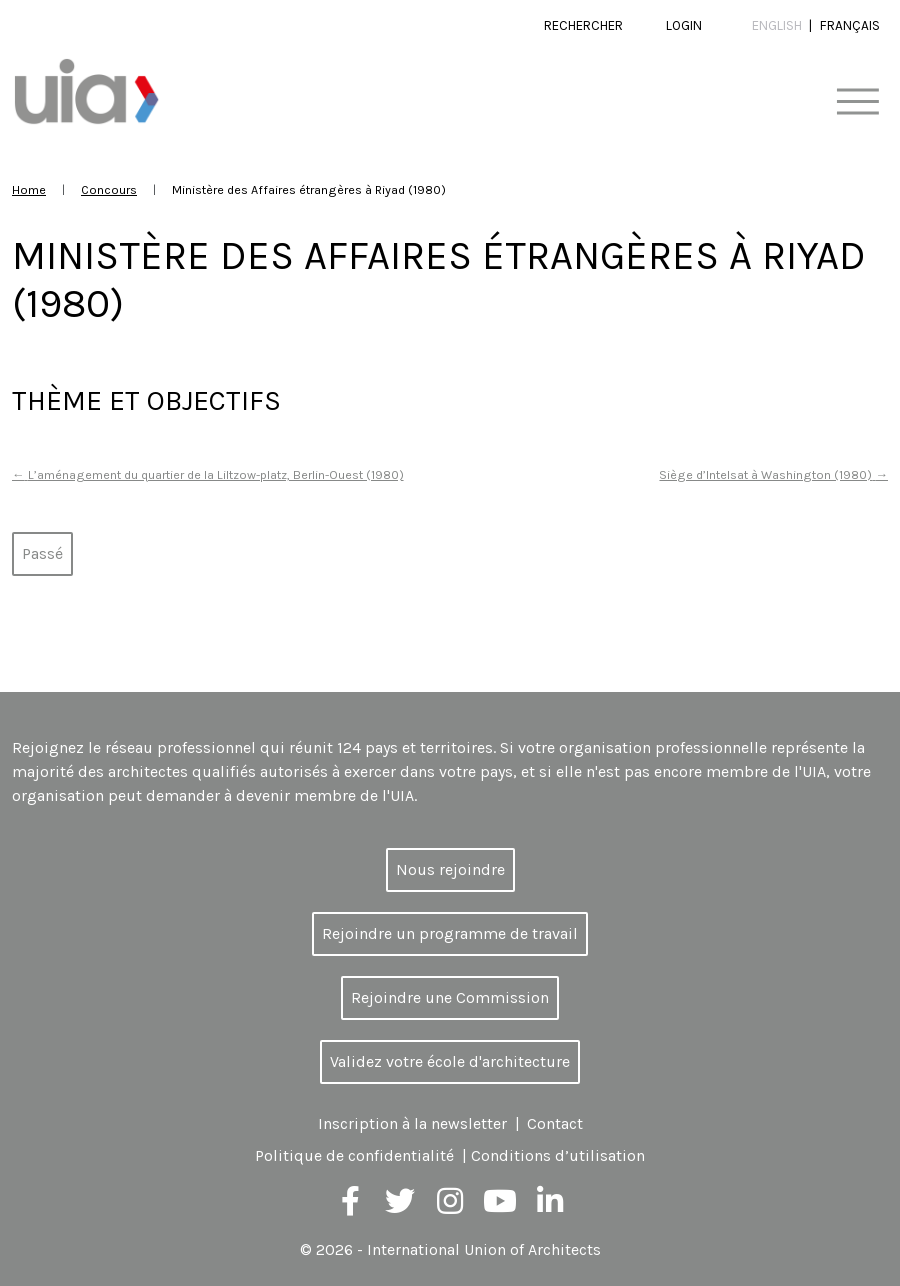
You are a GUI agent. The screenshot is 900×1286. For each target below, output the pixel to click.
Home (29, 189)
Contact (555, 1123)
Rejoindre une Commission (450, 997)
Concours (109, 189)
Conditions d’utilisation (558, 1155)
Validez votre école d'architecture (450, 1061)
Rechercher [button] (583, 25)
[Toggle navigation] (857, 102)
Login (684, 25)
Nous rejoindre (450, 869)
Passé (42, 553)
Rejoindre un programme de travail (450, 933)
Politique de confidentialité (354, 1155)
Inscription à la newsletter (412, 1123)
